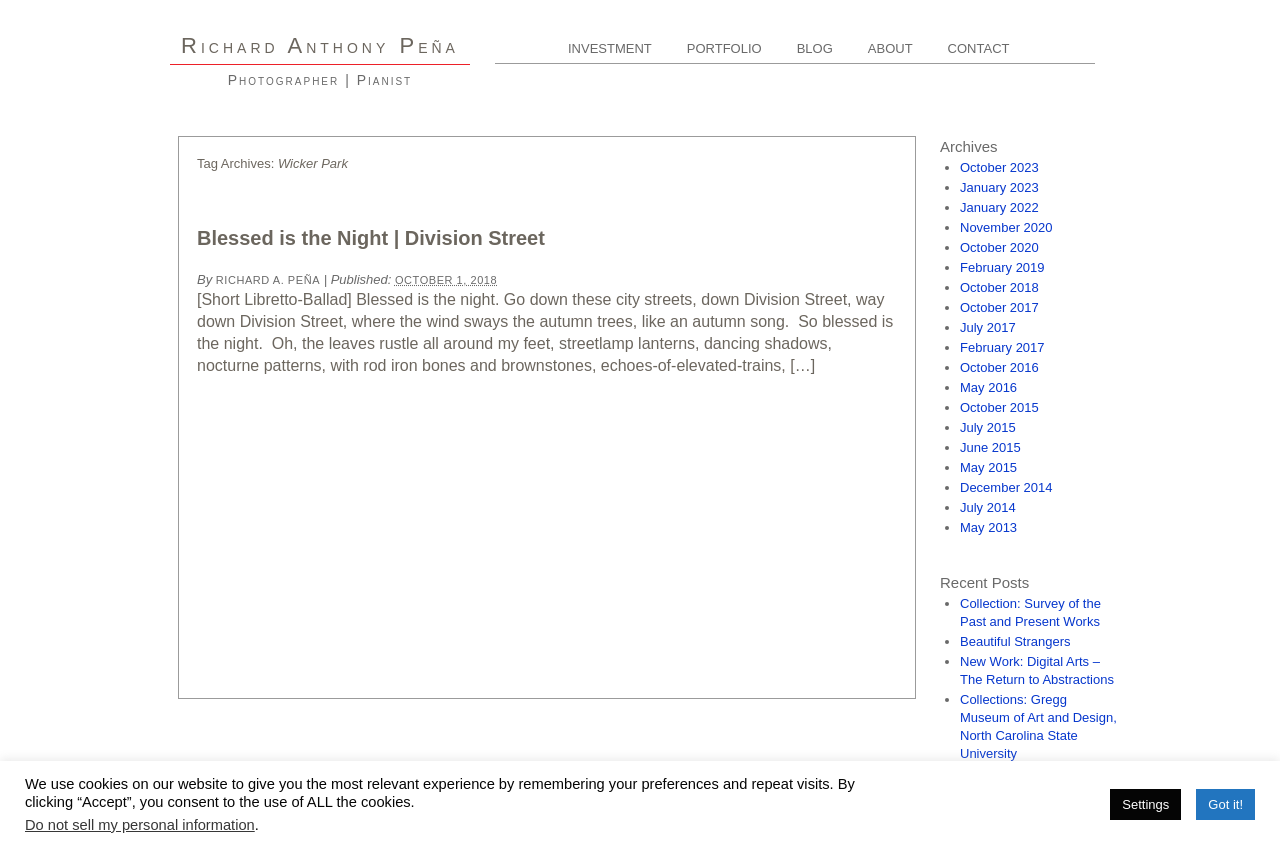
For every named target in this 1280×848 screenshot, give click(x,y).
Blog (815, 48)
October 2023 (999, 167)
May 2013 (988, 527)
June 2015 (990, 447)
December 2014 (1006, 487)
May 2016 (988, 387)
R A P (320, 45)
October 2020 (999, 247)
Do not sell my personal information (140, 825)
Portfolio (724, 48)
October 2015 (999, 407)
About (890, 48)
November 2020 (1006, 227)
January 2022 (999, 207)
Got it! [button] (1225, 804)
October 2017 (999, 307)
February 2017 (1002, 347)
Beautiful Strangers (1015, 641)
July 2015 (988, 427)
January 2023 (999, 187)
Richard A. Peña (268, 280)
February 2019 (1002, 267)
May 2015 (988, 467)
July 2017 (988, 327)
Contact (979, 48)
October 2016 (999, 367)
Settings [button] (1145, 804)
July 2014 (988, 507)
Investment (610, 48)
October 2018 (999, 287)
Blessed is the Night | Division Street (371, 238)
